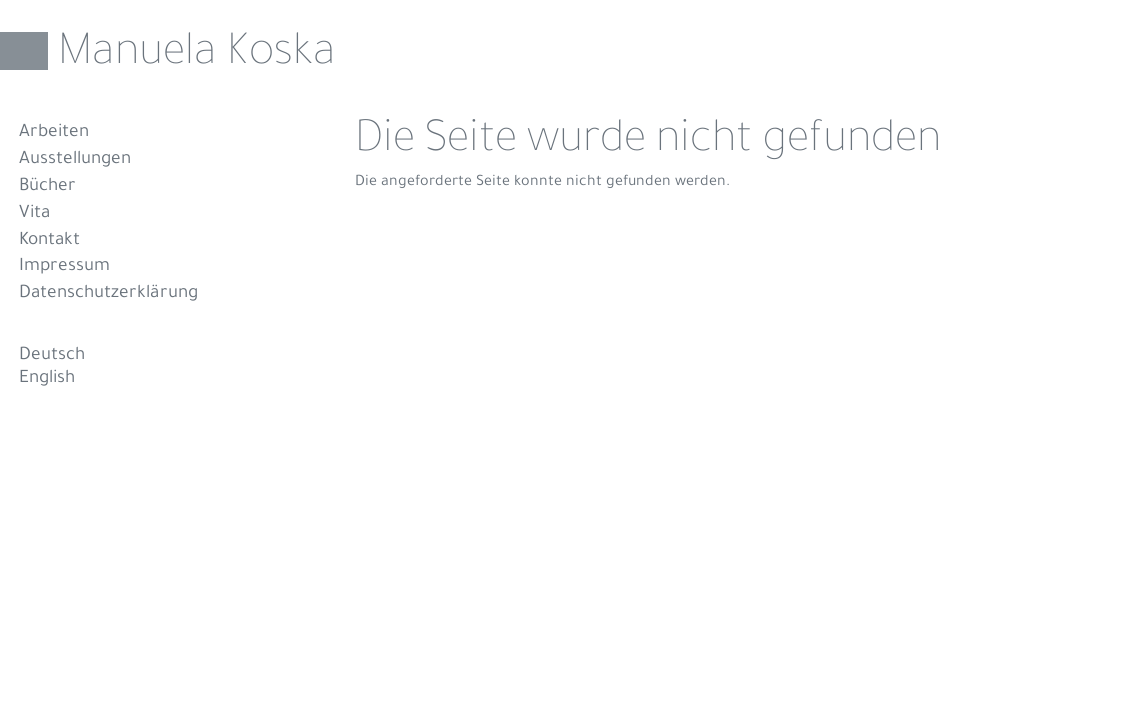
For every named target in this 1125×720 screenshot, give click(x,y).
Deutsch (52, 356)
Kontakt (49, 241)
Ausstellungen (75, 160)
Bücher (47, 187)
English (47, 379)
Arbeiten (54, 133)
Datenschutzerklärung (108, 294)
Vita (34, 214)
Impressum (64, 267)
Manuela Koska (197, 56)
